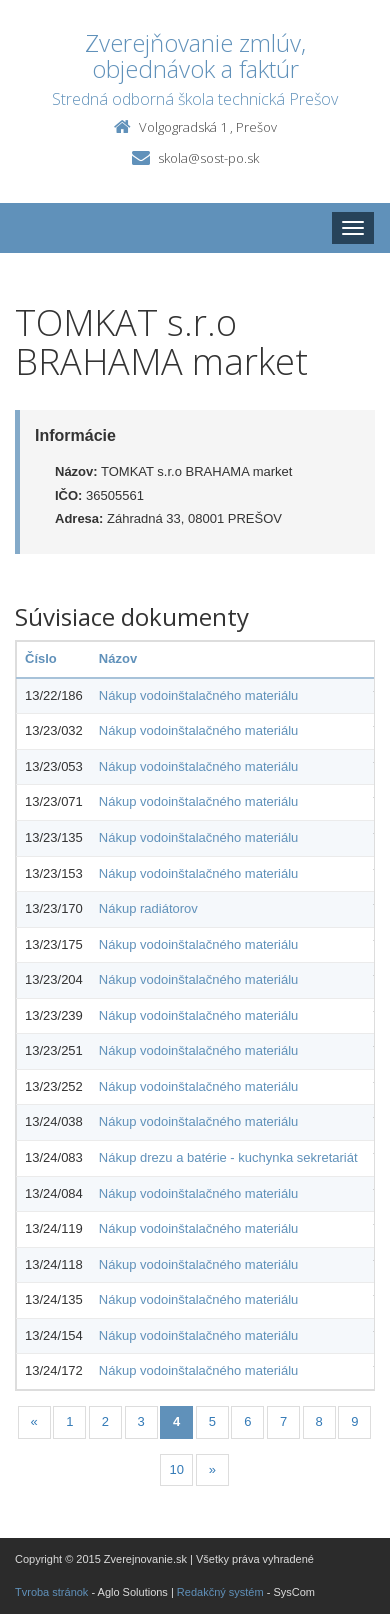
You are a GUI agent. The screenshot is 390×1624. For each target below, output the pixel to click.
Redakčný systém (220, 1592)
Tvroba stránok (51, 1592)
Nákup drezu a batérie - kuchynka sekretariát (228, 1157)
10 (176, 1469)
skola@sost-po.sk (208, 158)
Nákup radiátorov (148, 908)
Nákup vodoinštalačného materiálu (198, 695)
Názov (118, 658)
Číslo (41, 658)
